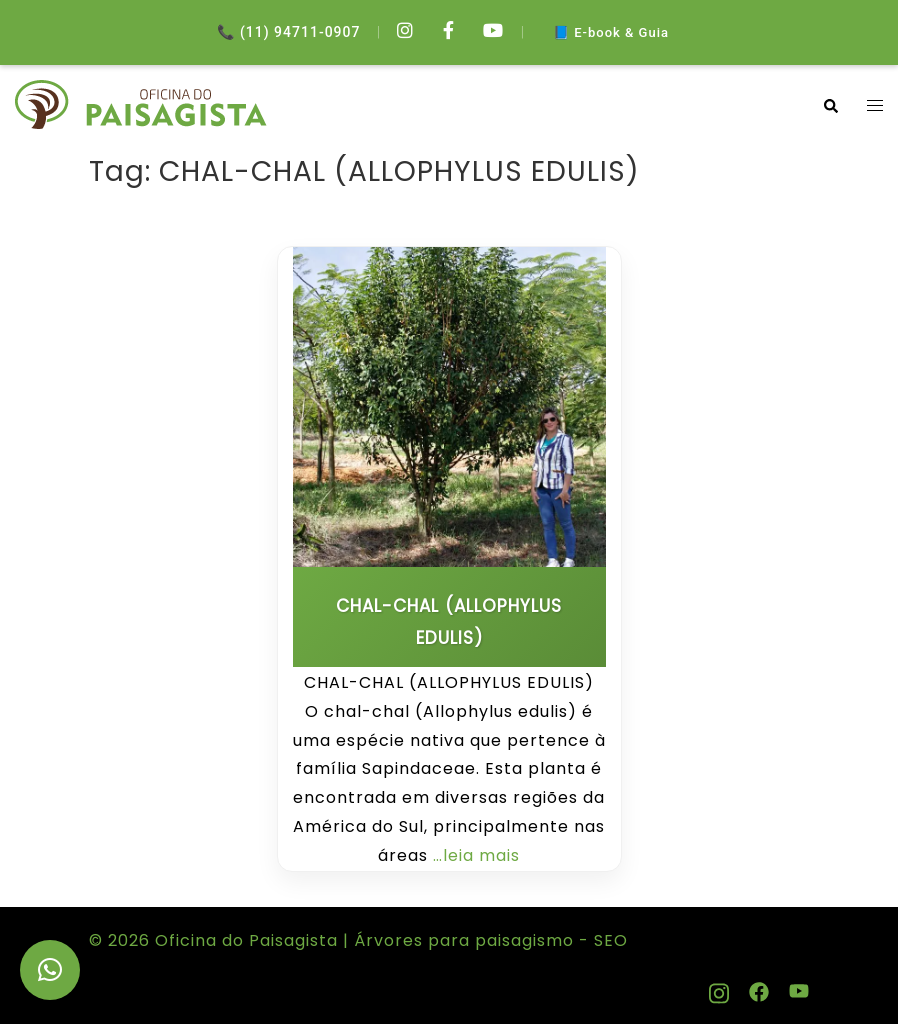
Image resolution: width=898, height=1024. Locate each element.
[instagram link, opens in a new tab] (719, 988)
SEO (608, 940)
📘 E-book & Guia (611, 32)
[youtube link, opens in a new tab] (799, 988)
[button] (830, 106)
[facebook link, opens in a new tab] (759, 988)
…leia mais (476, 855)
